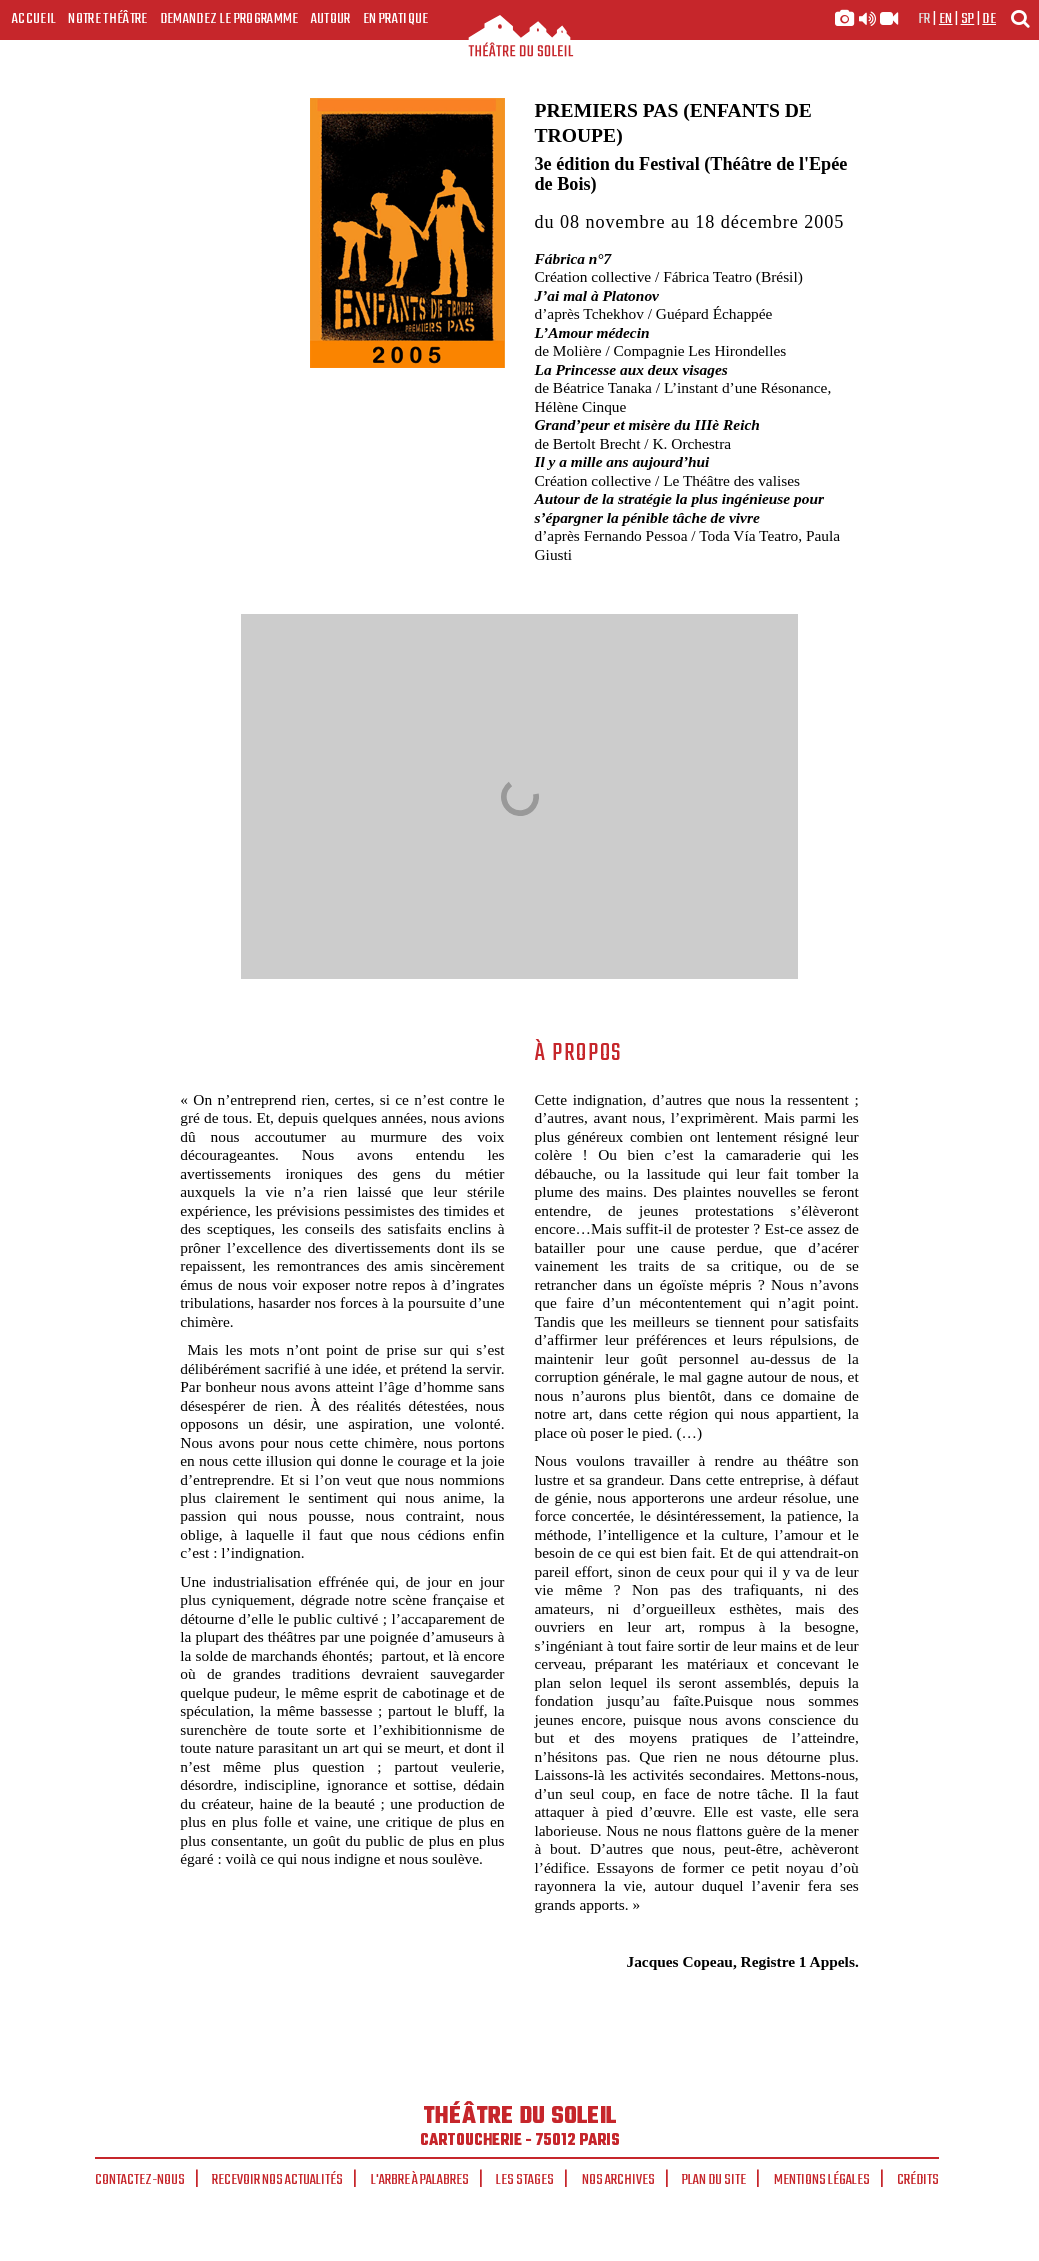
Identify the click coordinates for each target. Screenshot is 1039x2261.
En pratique (396, 19)
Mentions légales (822, 2180)
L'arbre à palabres (420, 2180)
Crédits (918, 2180)
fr (924, 19)
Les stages (525, 2180)
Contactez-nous (140, 2180)
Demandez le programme (229, 19)
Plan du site (714, 2180)
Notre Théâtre (107, 19)
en (946, 19)
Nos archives (618, 2180)
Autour (331, 19)
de (989, 19)
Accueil (34, 19)
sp (968, 19)
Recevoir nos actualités (277, 2180)
